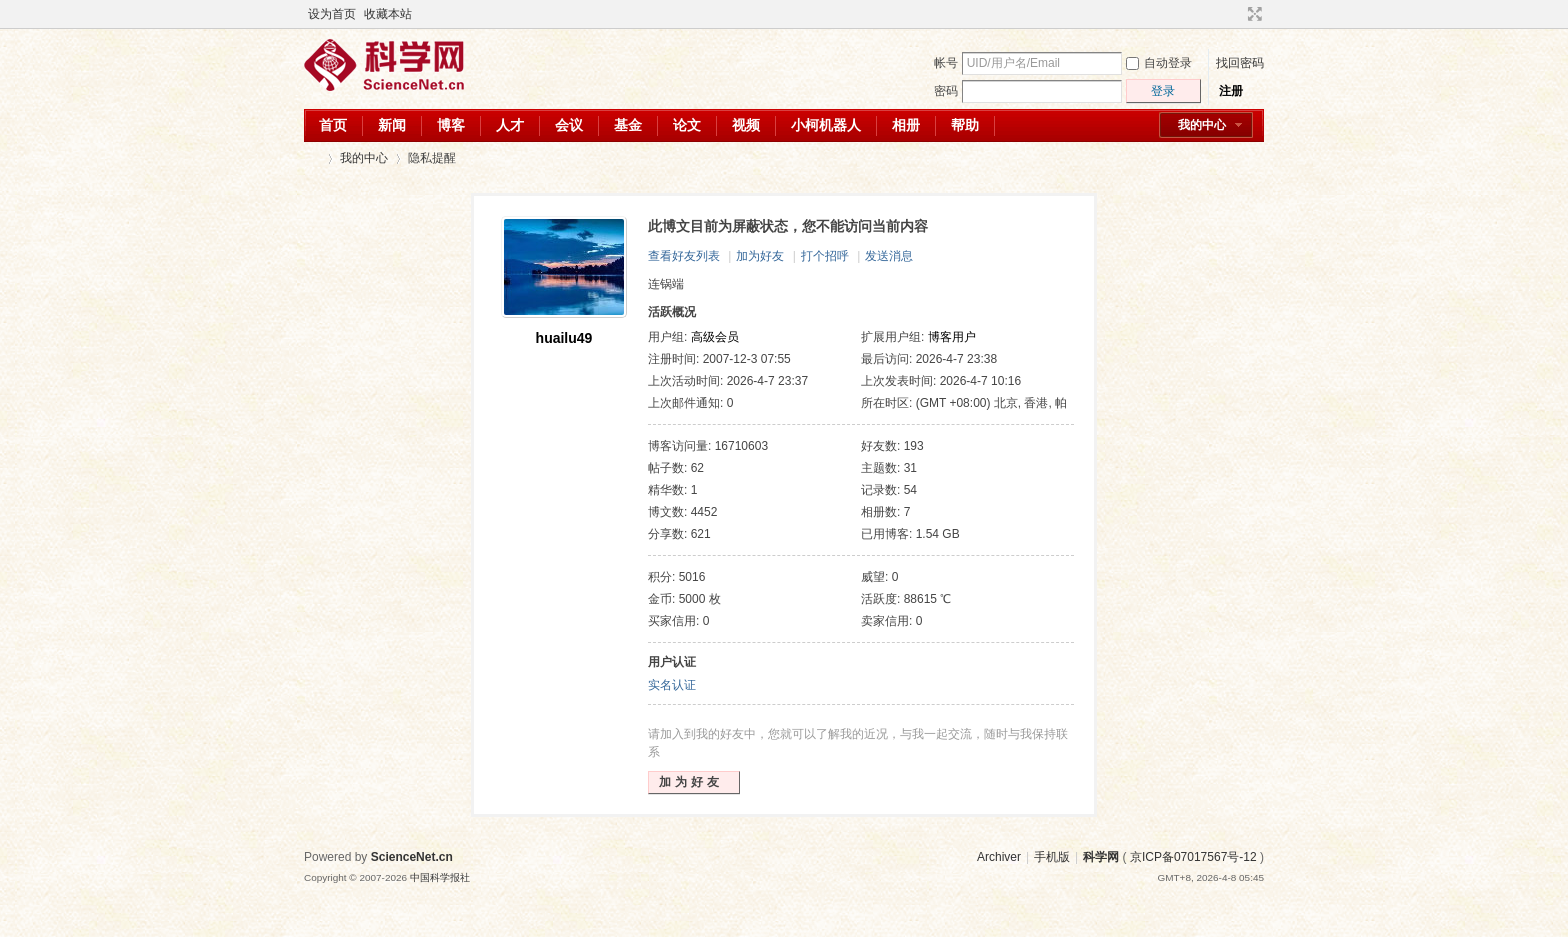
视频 (746, 125)
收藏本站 (388, 14)
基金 (628, 125)
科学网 (312, 158)
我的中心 (1202, 125)
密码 (946, 91)
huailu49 (564, 338)
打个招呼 (825, 256)
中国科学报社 (440, 877)
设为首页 (332, 14)
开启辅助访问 (1236, 14)
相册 (906, 125)
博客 (451, 125)
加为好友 (760, 256)
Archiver (999, 857)
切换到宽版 (1252, 14)
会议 (569, 125)
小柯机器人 (826, 125)
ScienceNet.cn (412, 857)
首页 (333, 125)
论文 (687, 125)
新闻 (392, 125)
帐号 (946, 63)
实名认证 (672, 685)
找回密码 (1240, 63)
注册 (1231, 91)
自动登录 (1159, 63)
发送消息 (889, 256)
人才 (510, 125)
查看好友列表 (684, 256)
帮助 (965, 125)
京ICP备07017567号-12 (1193, 857)
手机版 (1052, 857)
